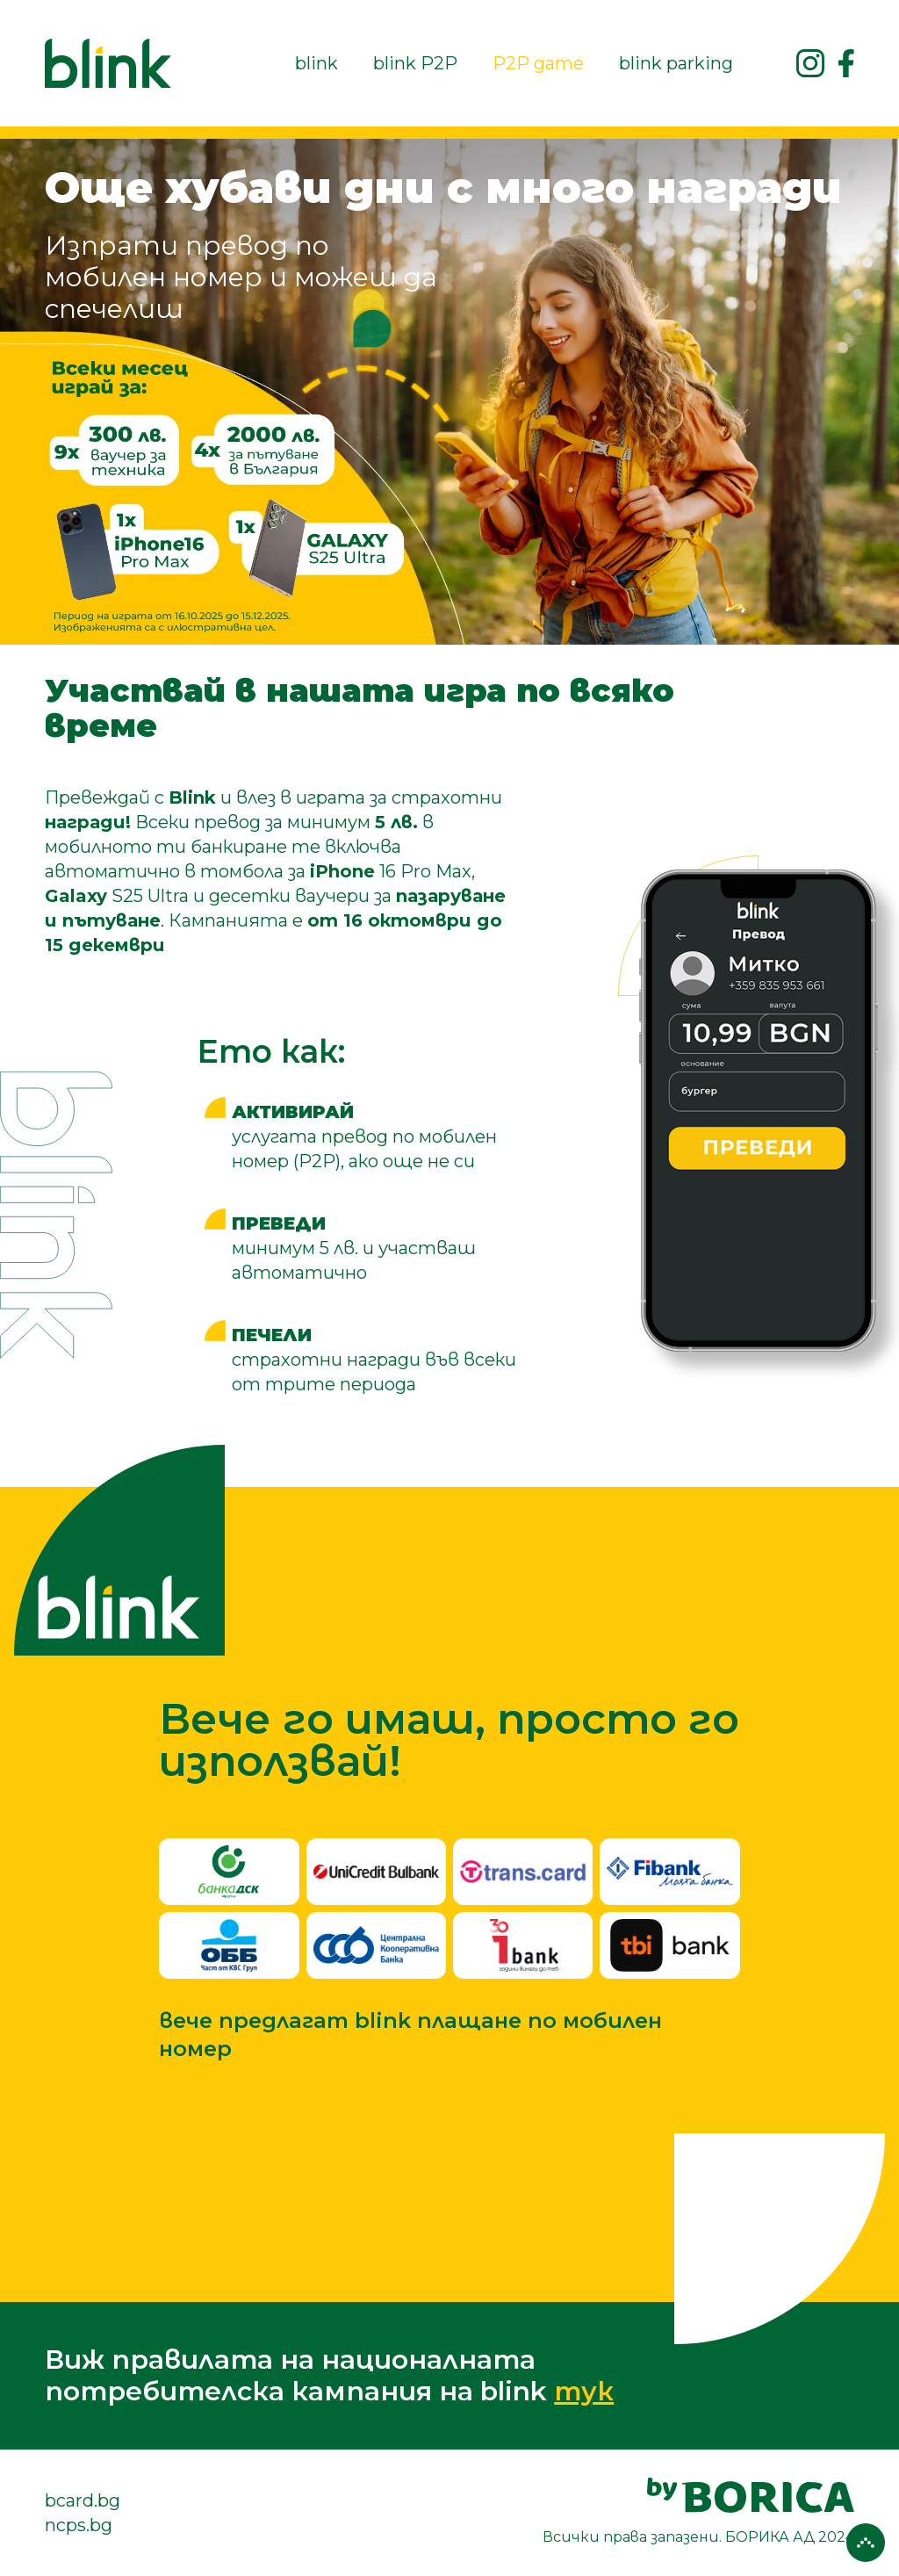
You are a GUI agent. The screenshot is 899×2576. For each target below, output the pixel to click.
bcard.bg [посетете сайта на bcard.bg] (82, 2500)
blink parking (676, 63)
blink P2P (415, 63)
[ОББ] (228, 1945)
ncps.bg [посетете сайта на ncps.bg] (78, 2525)
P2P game (538, 63)
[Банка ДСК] (228, 1871)
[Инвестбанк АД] (523, 1945)
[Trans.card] (523, 1871)
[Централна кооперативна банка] (376, 1945)
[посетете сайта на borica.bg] (698, 2513)
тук (584, 2391)
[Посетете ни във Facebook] (846, 63)
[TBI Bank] (669, 1945)
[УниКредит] (376, 1871)
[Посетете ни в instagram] (810, 63)
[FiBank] (669, 1871)
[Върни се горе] (865, 2542)
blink (316, 63)
